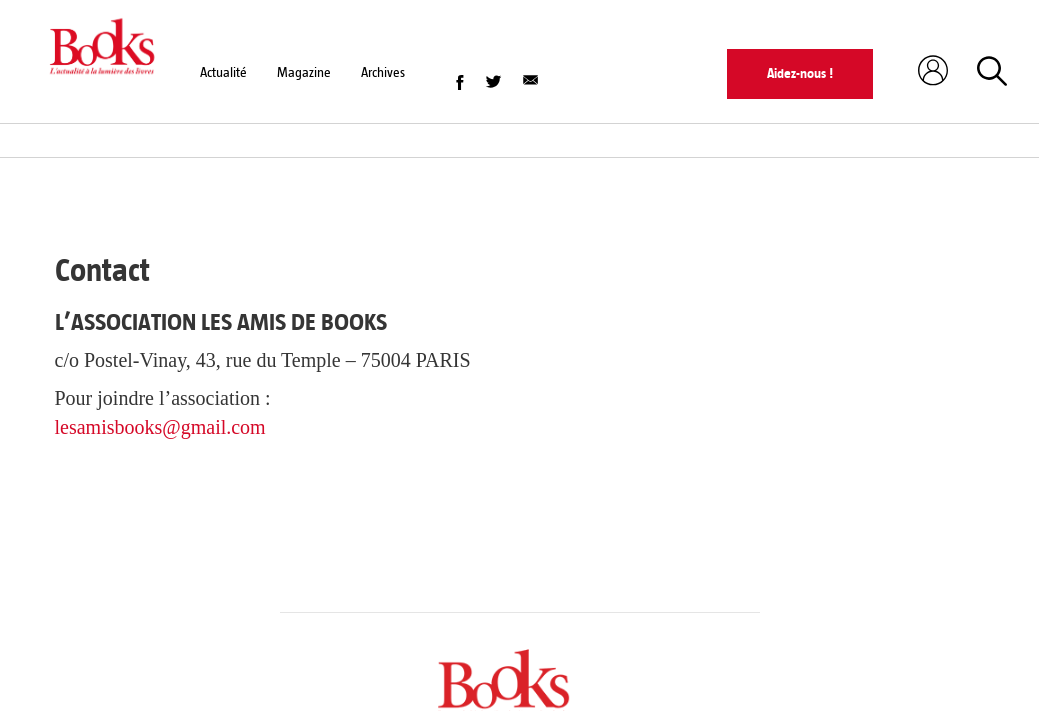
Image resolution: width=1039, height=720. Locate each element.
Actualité (223, 72)
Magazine (304, 72)
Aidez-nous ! (800, 73)
